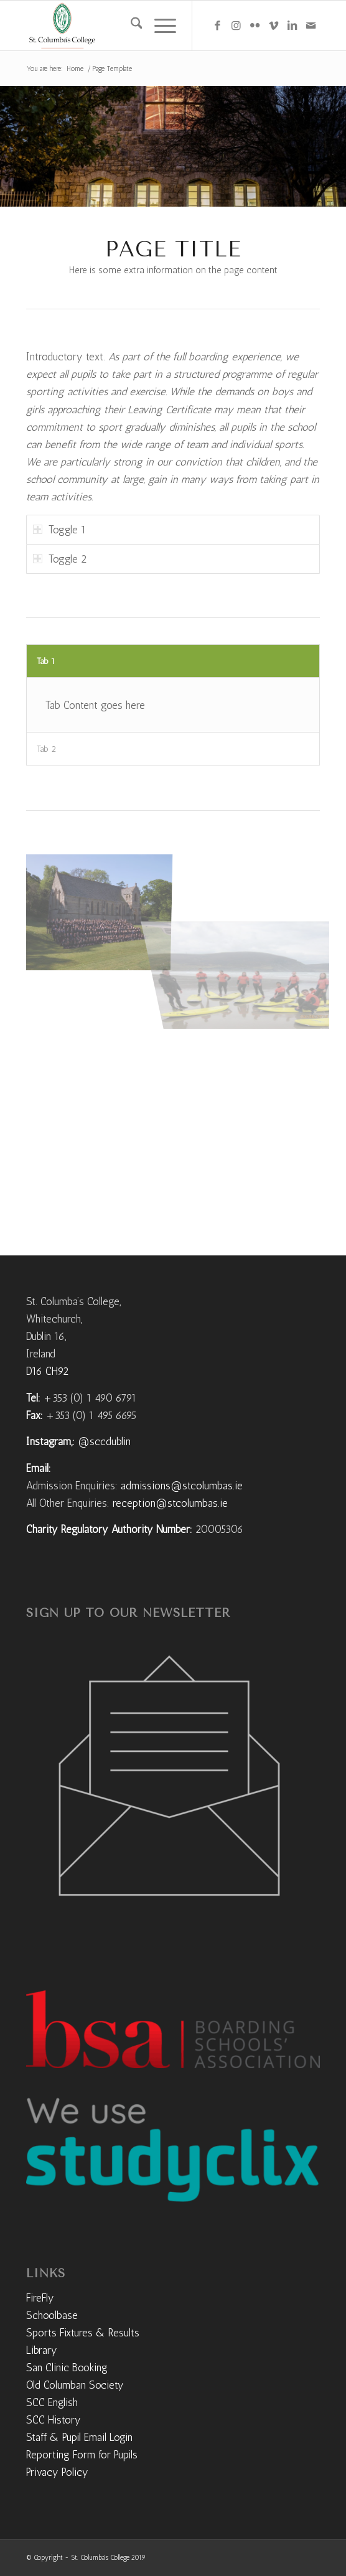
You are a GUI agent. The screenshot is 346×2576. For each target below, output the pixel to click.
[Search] (130, 25)
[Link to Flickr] (254, 25)
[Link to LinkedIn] (292, 25)
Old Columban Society (75, 2385)
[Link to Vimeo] (273, 25)
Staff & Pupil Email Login (79, 2437)
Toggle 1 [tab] (59, 529)
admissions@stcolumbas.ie (182, 1485)
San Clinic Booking (67, 2367)
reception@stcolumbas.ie (170, 1503)
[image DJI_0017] (102, 907)
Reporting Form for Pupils (82, 2454)
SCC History (53, 2420)
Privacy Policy (57, 2472)
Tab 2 (46, 749)
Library (41, 2350)
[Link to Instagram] (236, 25)
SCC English (52, 2402)
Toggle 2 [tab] (59, 559)
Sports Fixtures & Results (82, 2332)
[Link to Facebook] (217, 25)
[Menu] (159, 25)
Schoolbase (52, 2315)
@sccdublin (104, 1441)
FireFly (40, 2298)
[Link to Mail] (310, 25)
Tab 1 (46, 661)
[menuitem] (130, 25)
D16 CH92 (47, 1371)
